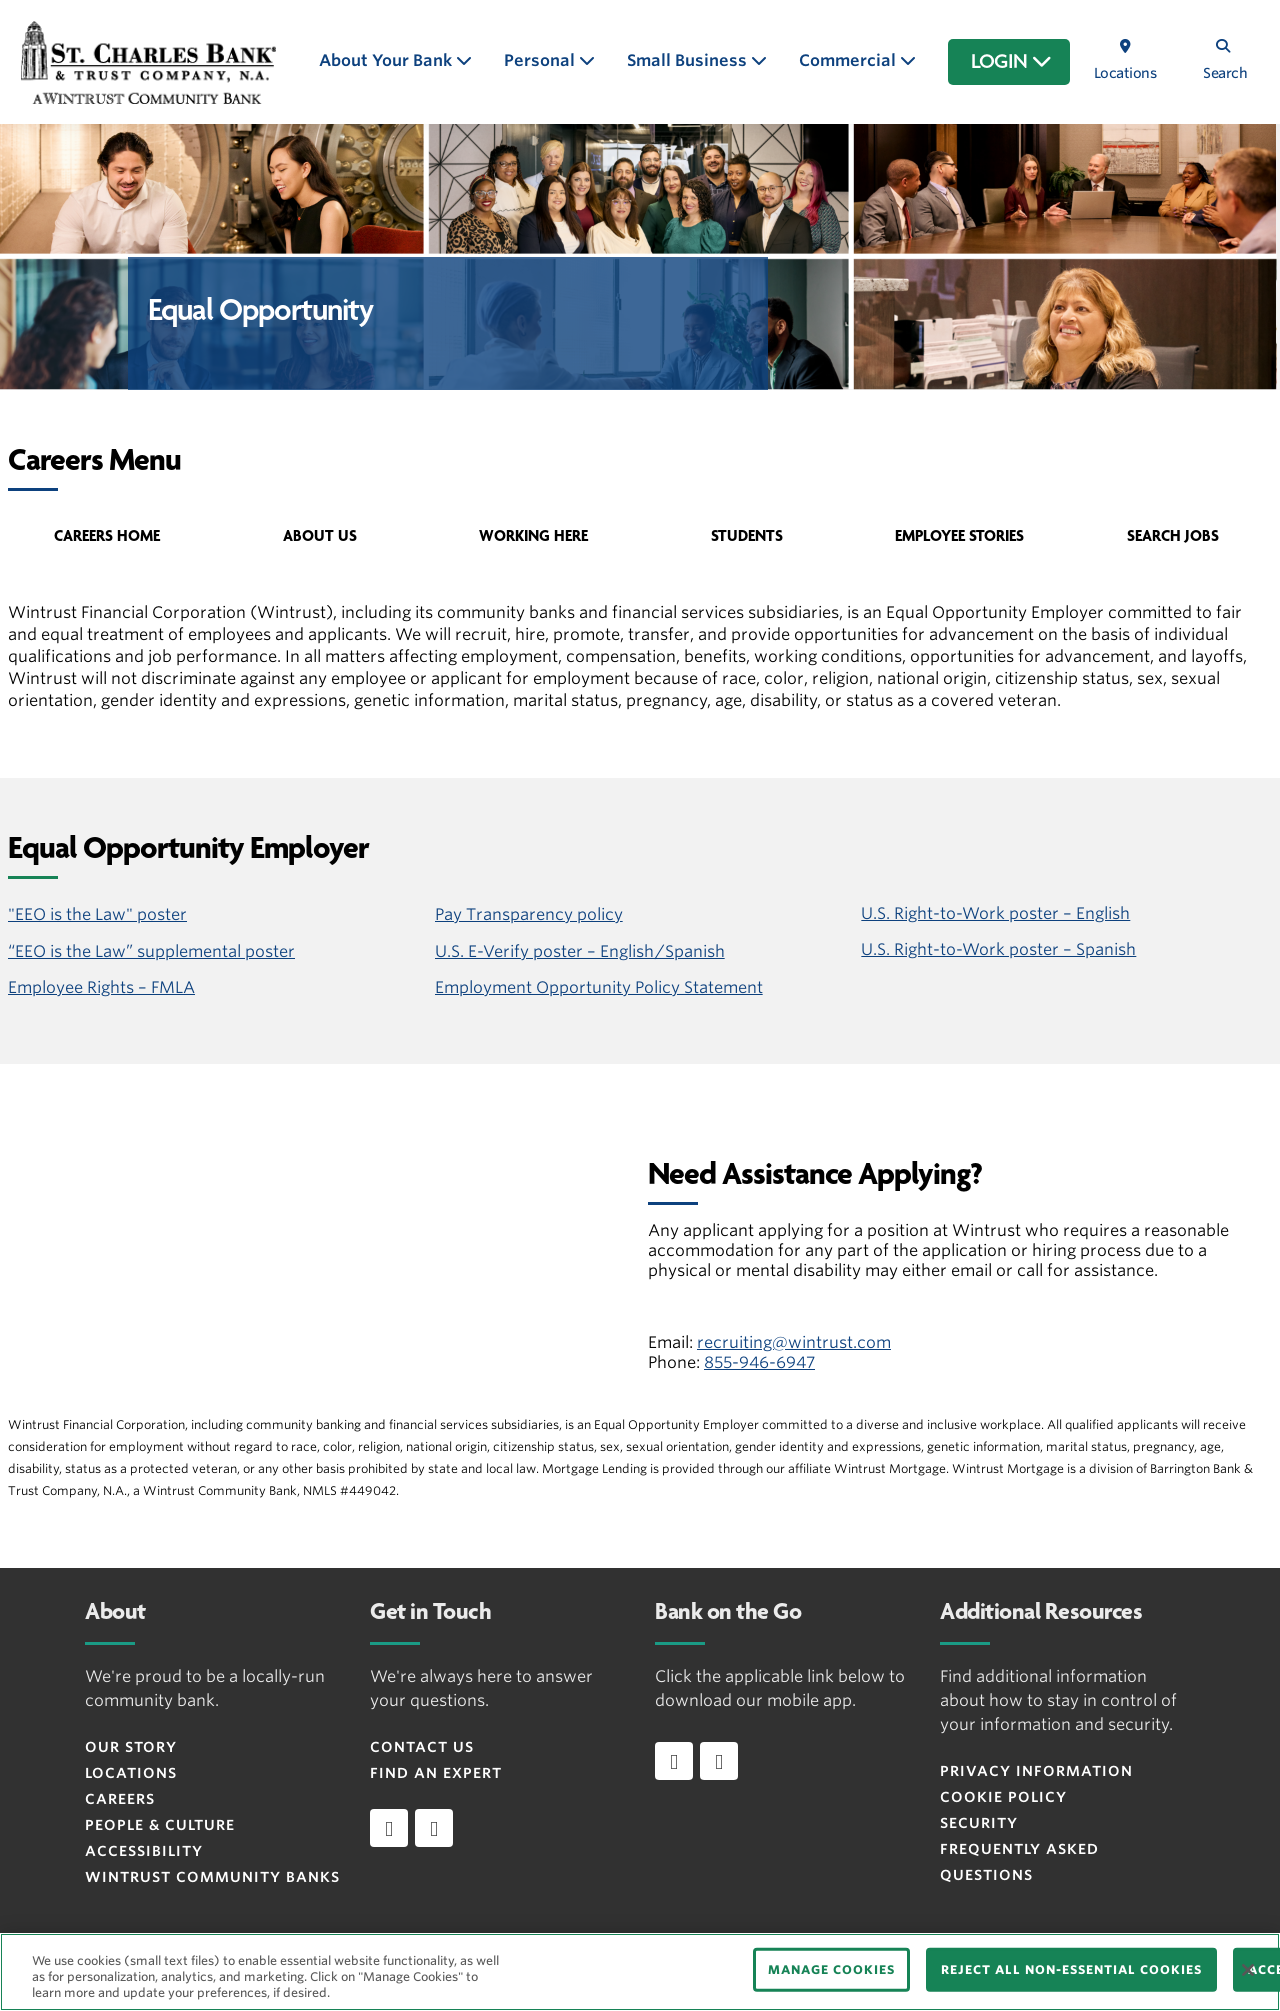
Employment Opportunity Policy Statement (599, 987)
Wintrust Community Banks (212, 1877)
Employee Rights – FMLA (101, 987)
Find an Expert (436, 1773)
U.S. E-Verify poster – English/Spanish (580, 951)
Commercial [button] (849, 60)
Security (979, 1823)
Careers (120, 1799)
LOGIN (1011, 62)
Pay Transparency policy (529, 914)
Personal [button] (541, 60)
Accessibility (144, 1851)
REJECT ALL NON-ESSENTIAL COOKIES (1071, 1969)
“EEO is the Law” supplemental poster (151, 951)
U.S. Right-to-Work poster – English (995, 913)
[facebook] (389, 1828)
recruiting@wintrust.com (794, 1342)
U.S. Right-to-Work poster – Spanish (998, 949)
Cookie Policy (1003, 1797)
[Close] (1248, 1970)
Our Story (131, 1747)
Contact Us (422, 1747)
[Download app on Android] (719, 1761)
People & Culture (160, 1825)
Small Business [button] (689, 60)
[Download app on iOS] (674, 1761)
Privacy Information (1036, 1771)
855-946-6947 (759, 1362)
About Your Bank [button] (387, 60)
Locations (131, 1773)
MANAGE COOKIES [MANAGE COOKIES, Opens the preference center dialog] (831, 1969)
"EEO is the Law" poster (97, 914)
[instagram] (434, 1828)
